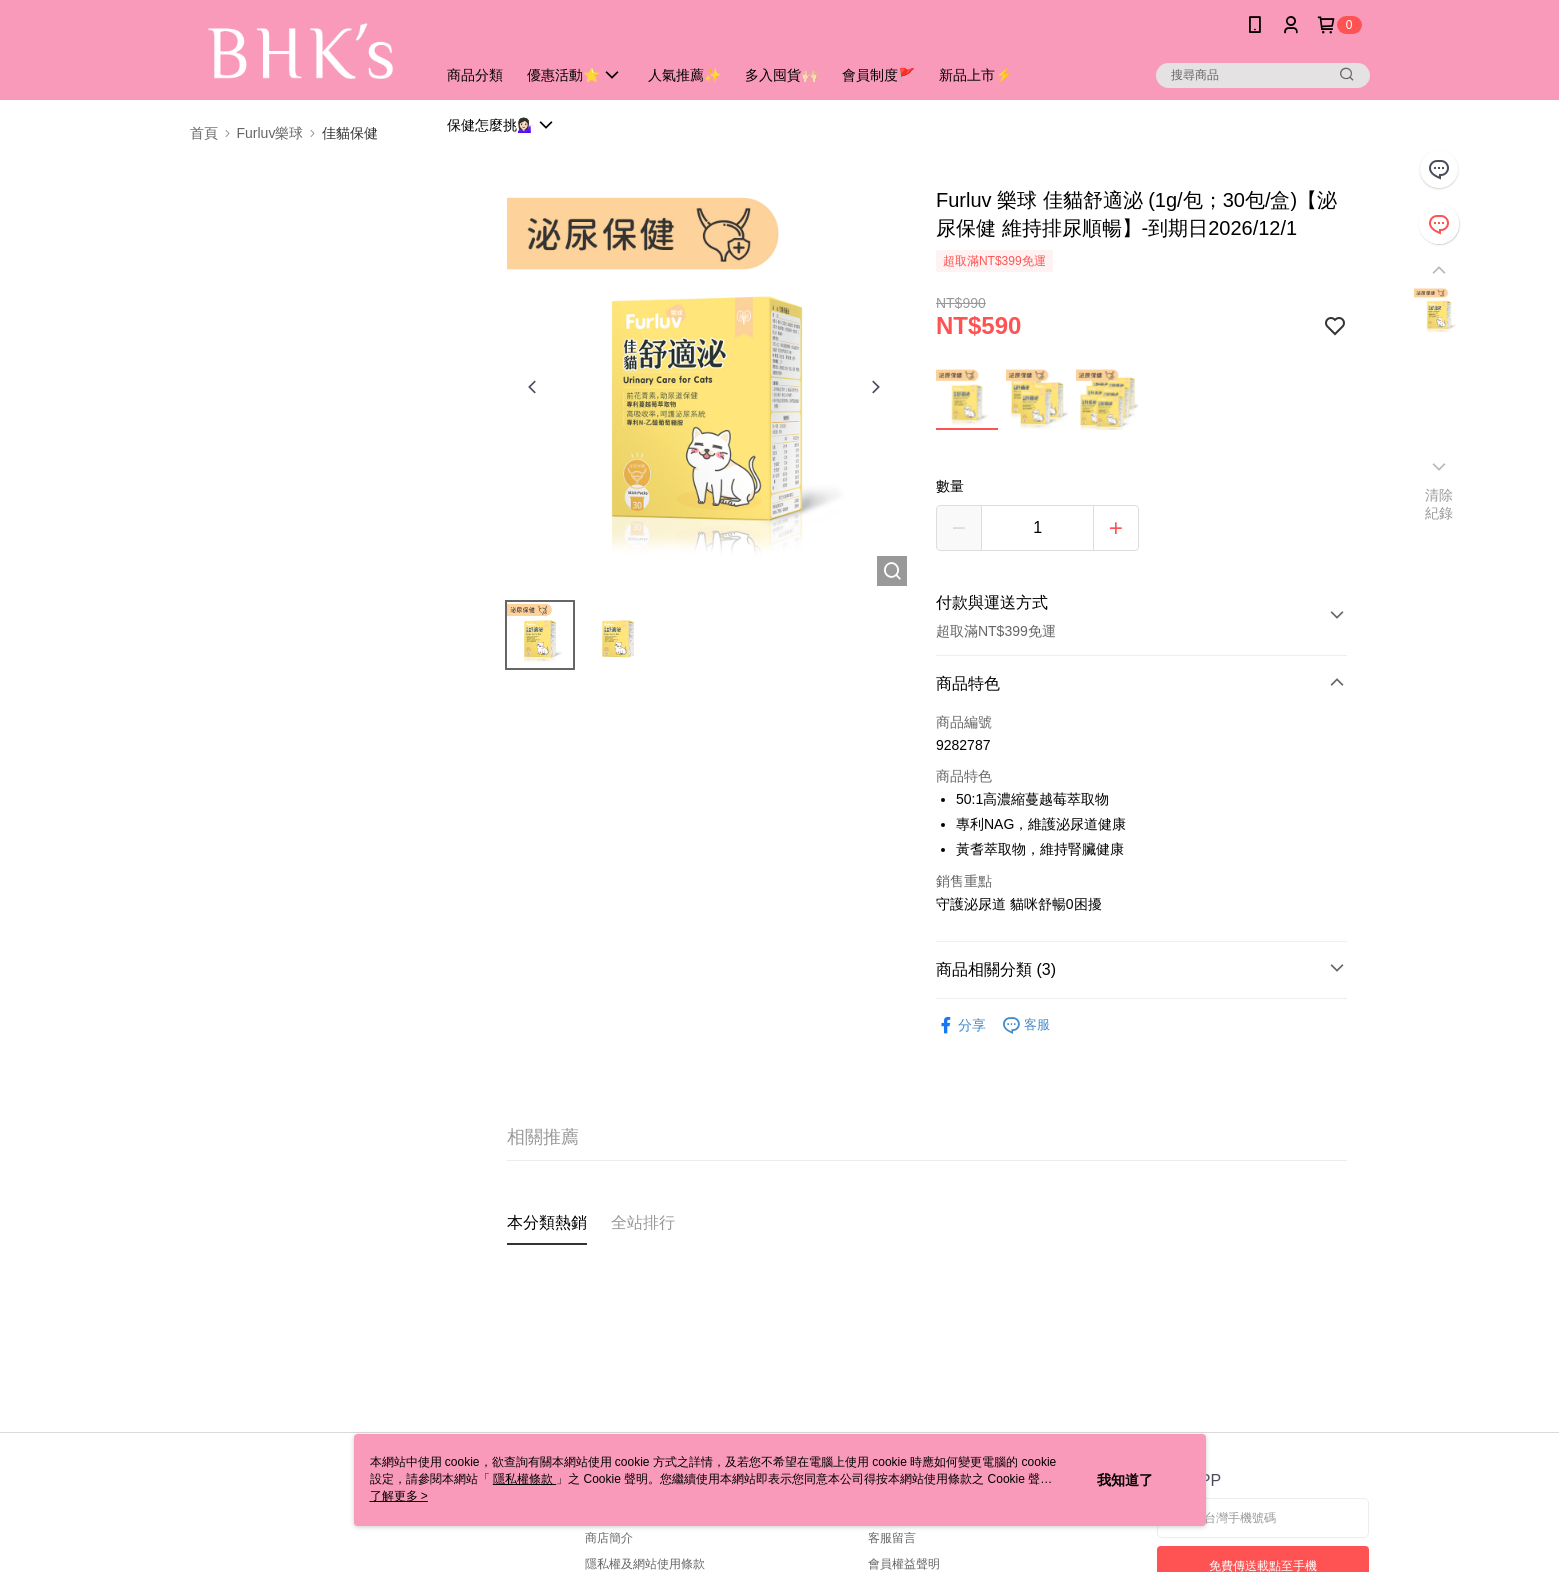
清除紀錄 (1439, 504)
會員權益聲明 (904, 1564)
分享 (961, 1025)
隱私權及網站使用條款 (645, 1564)
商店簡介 (609, 1538)
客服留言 (892, 1538)
